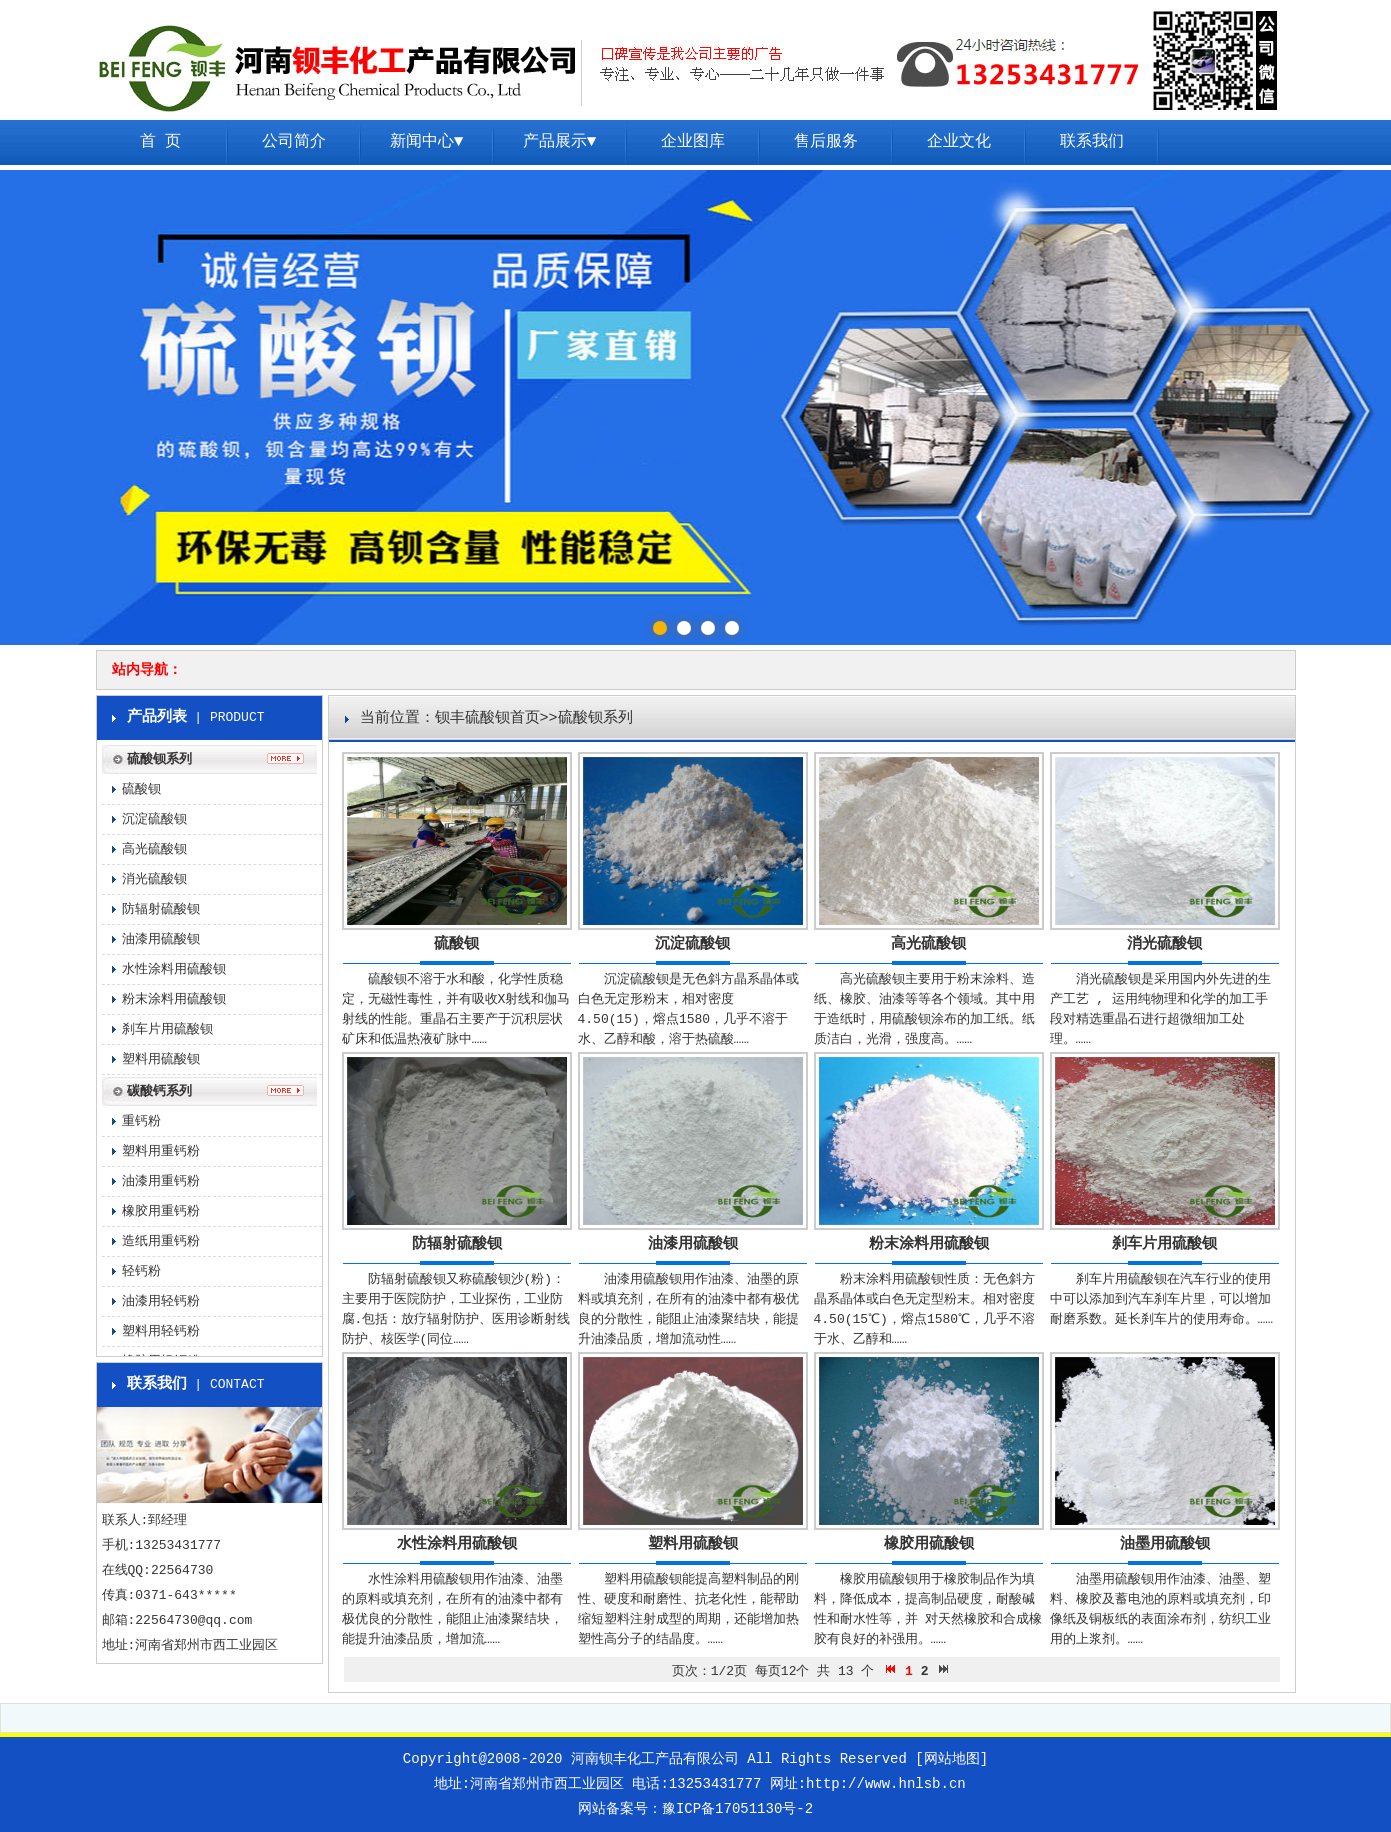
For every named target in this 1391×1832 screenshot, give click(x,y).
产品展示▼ (560, 142)
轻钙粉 (141, 1271)
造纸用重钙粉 (161, 1241)
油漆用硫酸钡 (693, 1244)
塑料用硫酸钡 (693, 1544)
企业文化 (959, 142)
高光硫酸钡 (928, 944)
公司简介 (294, 142)
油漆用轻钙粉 (161, 1301)
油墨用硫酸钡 (1165, 1544)
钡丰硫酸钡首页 (487, 718)
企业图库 (693, 142)
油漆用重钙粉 (161, 1181)
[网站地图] (951, 1759)
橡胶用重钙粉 (161, 1211)
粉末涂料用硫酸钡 (929, 1244)
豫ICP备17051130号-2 (737, 1809)
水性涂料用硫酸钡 (457, 1544)
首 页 (161, 142)
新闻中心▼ (427, 142)
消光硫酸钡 (1164, 944)
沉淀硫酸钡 (692, 944)
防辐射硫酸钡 (457, 1244)
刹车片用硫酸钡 (1164, 1244)
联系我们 (1092, 142)
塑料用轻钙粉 (161, 1331)
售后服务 (826, 142)
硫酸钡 (456, 944)
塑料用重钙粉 (161, 1151)
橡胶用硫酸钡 (929, 1544)
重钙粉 (141, 1121)
